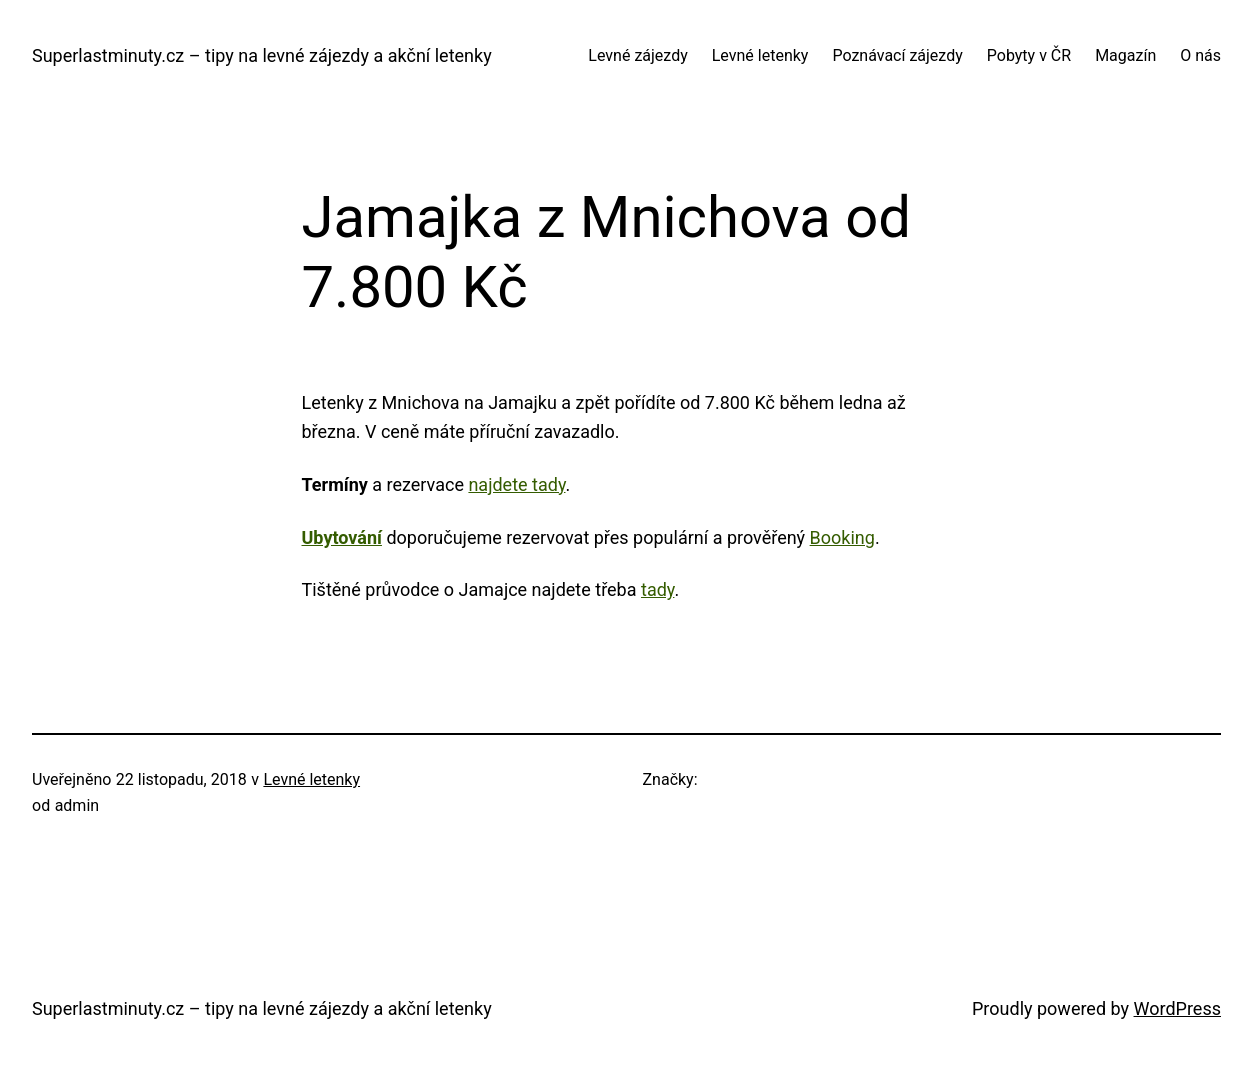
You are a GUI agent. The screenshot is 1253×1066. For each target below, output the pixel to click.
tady (657, 589)
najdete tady (516, 484)
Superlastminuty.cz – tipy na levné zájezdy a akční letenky (262, 55)
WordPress (1177, 1008)
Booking (842, 537)
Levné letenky (311, 779)
